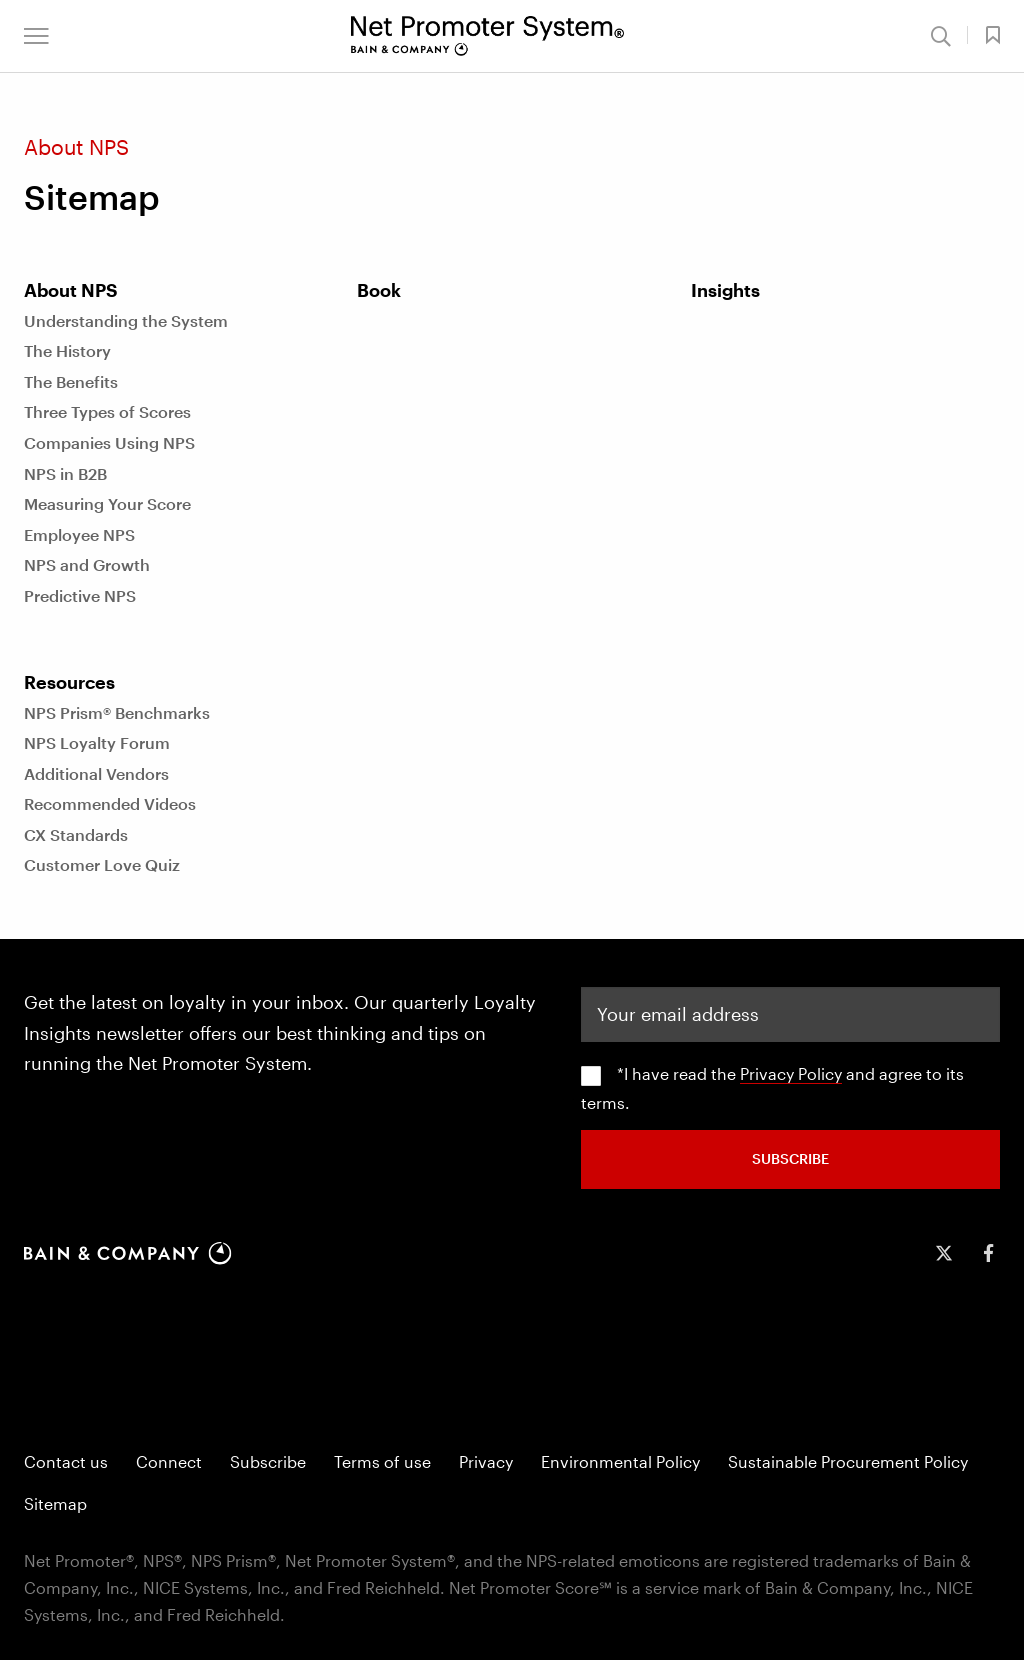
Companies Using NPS (109, 442)
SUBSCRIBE (790, 1158)
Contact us (66, 1461)
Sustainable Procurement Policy (848, 1461)
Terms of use (382, 1461)
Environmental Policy (620, 1461)
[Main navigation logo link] (487, 36)
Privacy (486, 1461)
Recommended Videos (110, 803)
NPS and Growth (87, 564)
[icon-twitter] (944, 1253)
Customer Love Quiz (102, 864)
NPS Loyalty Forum (97, 742)
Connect (169, 1461)
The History (67, 350)
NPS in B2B (65, 473)
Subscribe (268, 1461)
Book (379, 290)
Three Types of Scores (107, 411)
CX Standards (76, 834)
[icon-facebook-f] (988, 1253)
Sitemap (55, 1503)
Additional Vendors (96, 773)
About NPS (71, 290)
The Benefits (71, 381)
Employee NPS (79, 534)
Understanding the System (126, 320)
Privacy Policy (791, 1073)
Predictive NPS (80, 595)
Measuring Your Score (107, 503)
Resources (69, 682)
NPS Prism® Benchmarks (117, 712)
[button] (36, 36)
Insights (725, 290)
